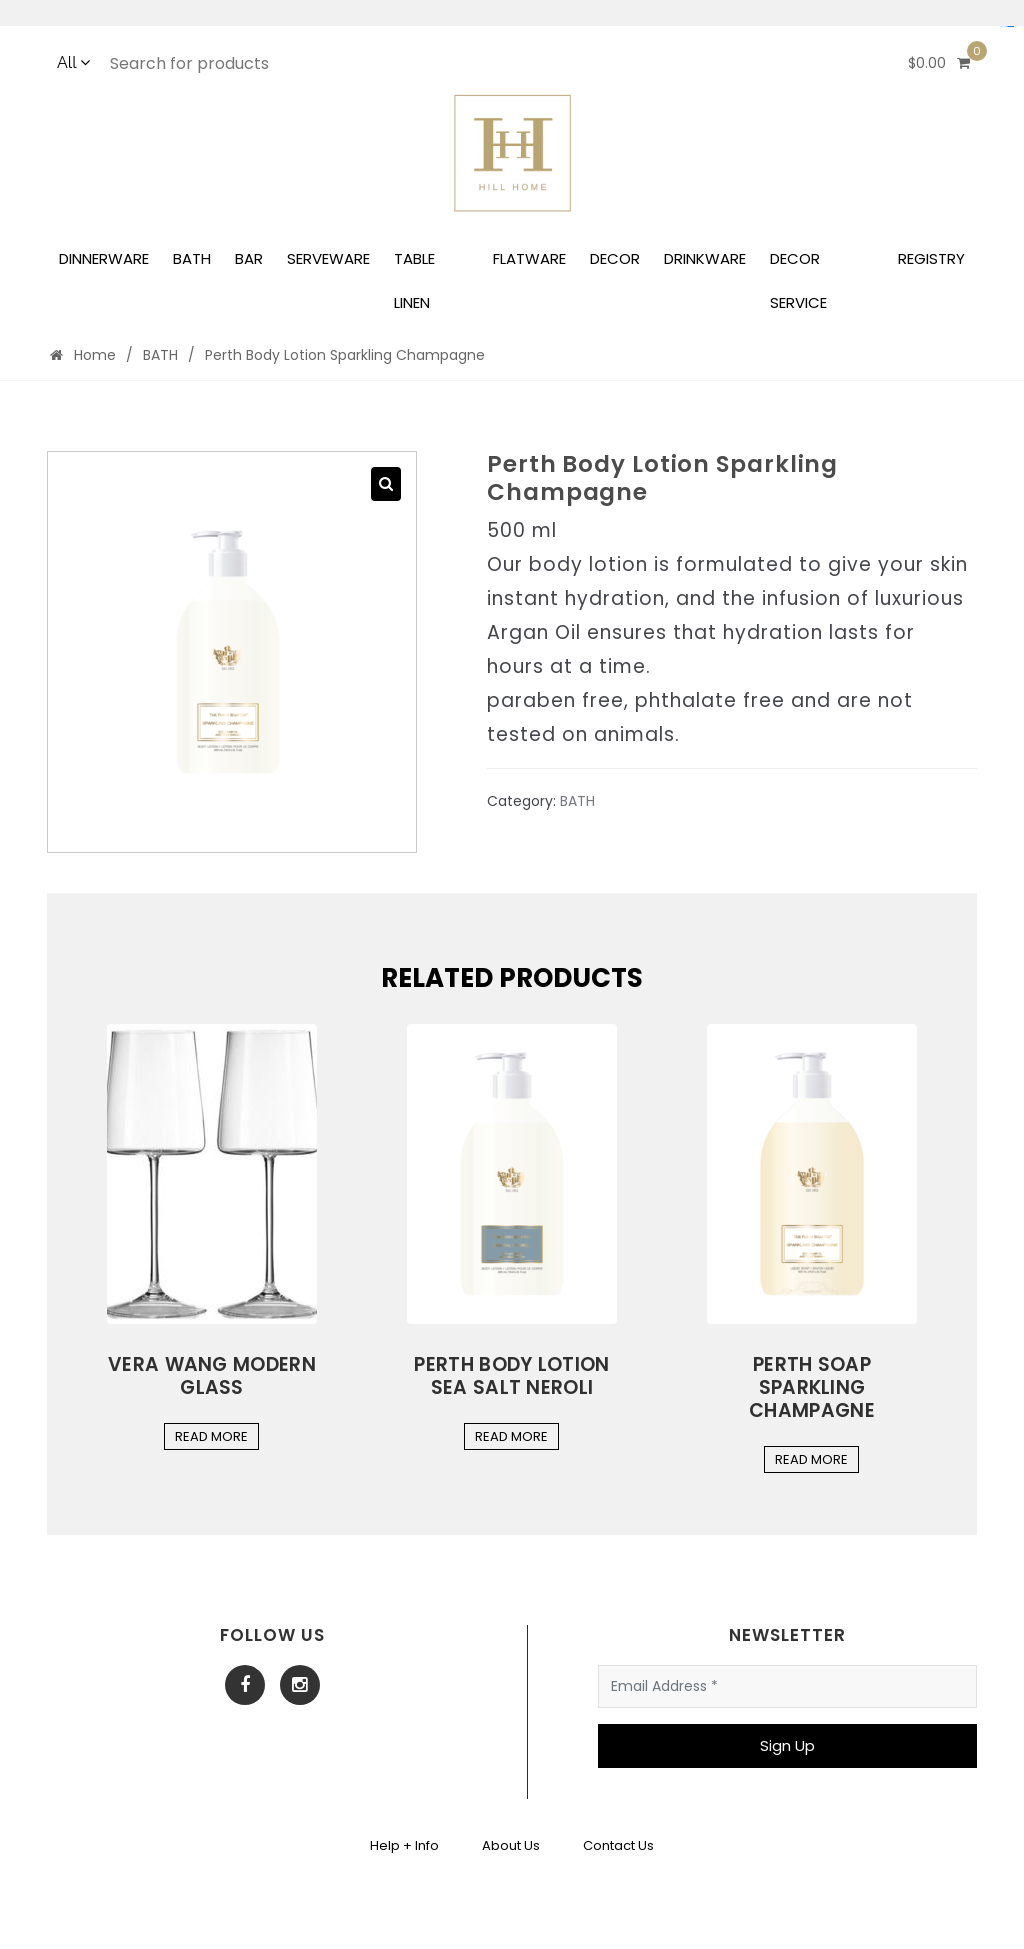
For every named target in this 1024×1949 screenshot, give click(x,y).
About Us (511, 1845)
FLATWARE (529, 258)
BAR (249, 258)
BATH (192, 258)
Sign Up (787, 1745)
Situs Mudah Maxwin (1007, 26)
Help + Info (404, 1845)
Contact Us (618, 1845)
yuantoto (1011, 26)
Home (83, 355)
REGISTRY (931, 258)
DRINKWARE (705, 258)
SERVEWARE (328, 258)
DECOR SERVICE (798, 280)
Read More (211, 1436)
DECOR (615, 258)
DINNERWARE (104, 258)
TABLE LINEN (414, 280)
